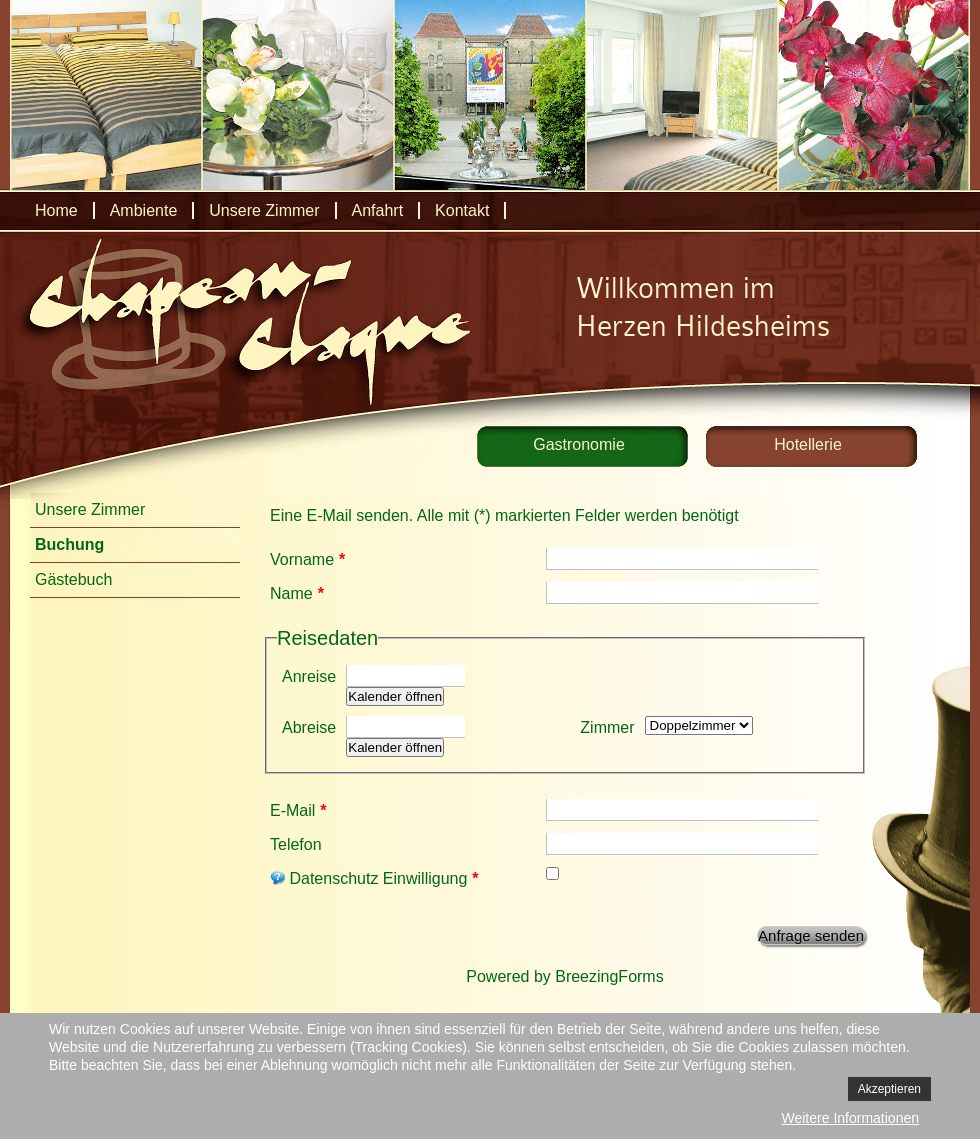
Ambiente (144, 210)
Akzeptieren (889, 1089)
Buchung (69, 544)
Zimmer (607, 727)
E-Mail (298, 810)
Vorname (307, 559)
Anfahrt (378, 210)
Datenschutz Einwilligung (374, 878)
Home (56, 210)
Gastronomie (579, 444)
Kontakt (462, 210)
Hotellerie (808, 444)
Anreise (309, 676)
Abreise (309, 727)
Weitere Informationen (850, 1118)
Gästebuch (73, 579)
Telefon (296, 844)
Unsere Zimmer (264, 210)
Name (297, 593)
